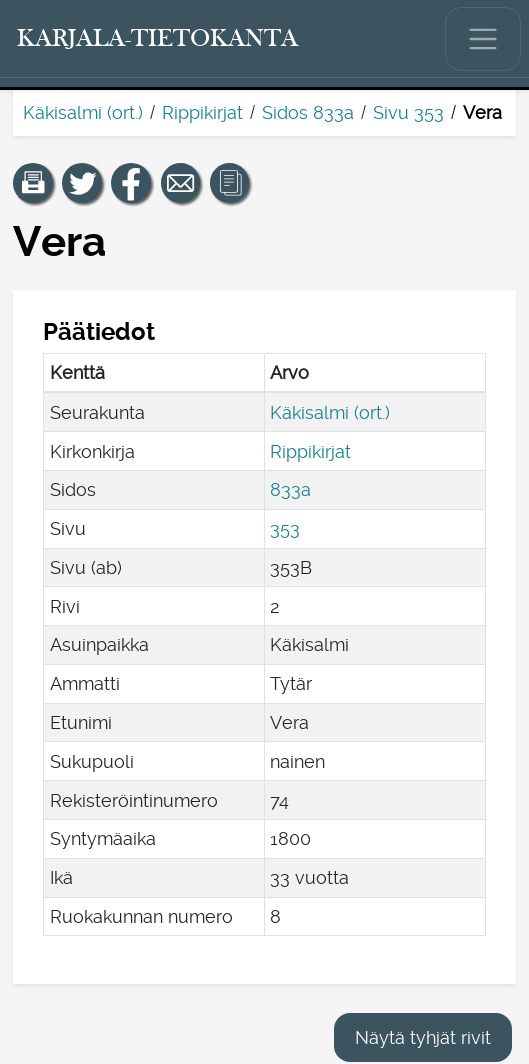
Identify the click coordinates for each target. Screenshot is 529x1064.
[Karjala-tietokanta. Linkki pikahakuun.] (158, 39)
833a (290, 489)
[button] (33, 183)
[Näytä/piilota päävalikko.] (483, 39)
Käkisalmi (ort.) (83, 112)
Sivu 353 (408, 112)
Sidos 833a (308, 112)
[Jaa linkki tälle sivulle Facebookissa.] (131, 183)
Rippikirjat (202, 112)
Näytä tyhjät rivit (423, 1037)
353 (285, 528)
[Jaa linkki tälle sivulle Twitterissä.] (82, 183)
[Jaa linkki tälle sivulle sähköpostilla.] (181, 183)
